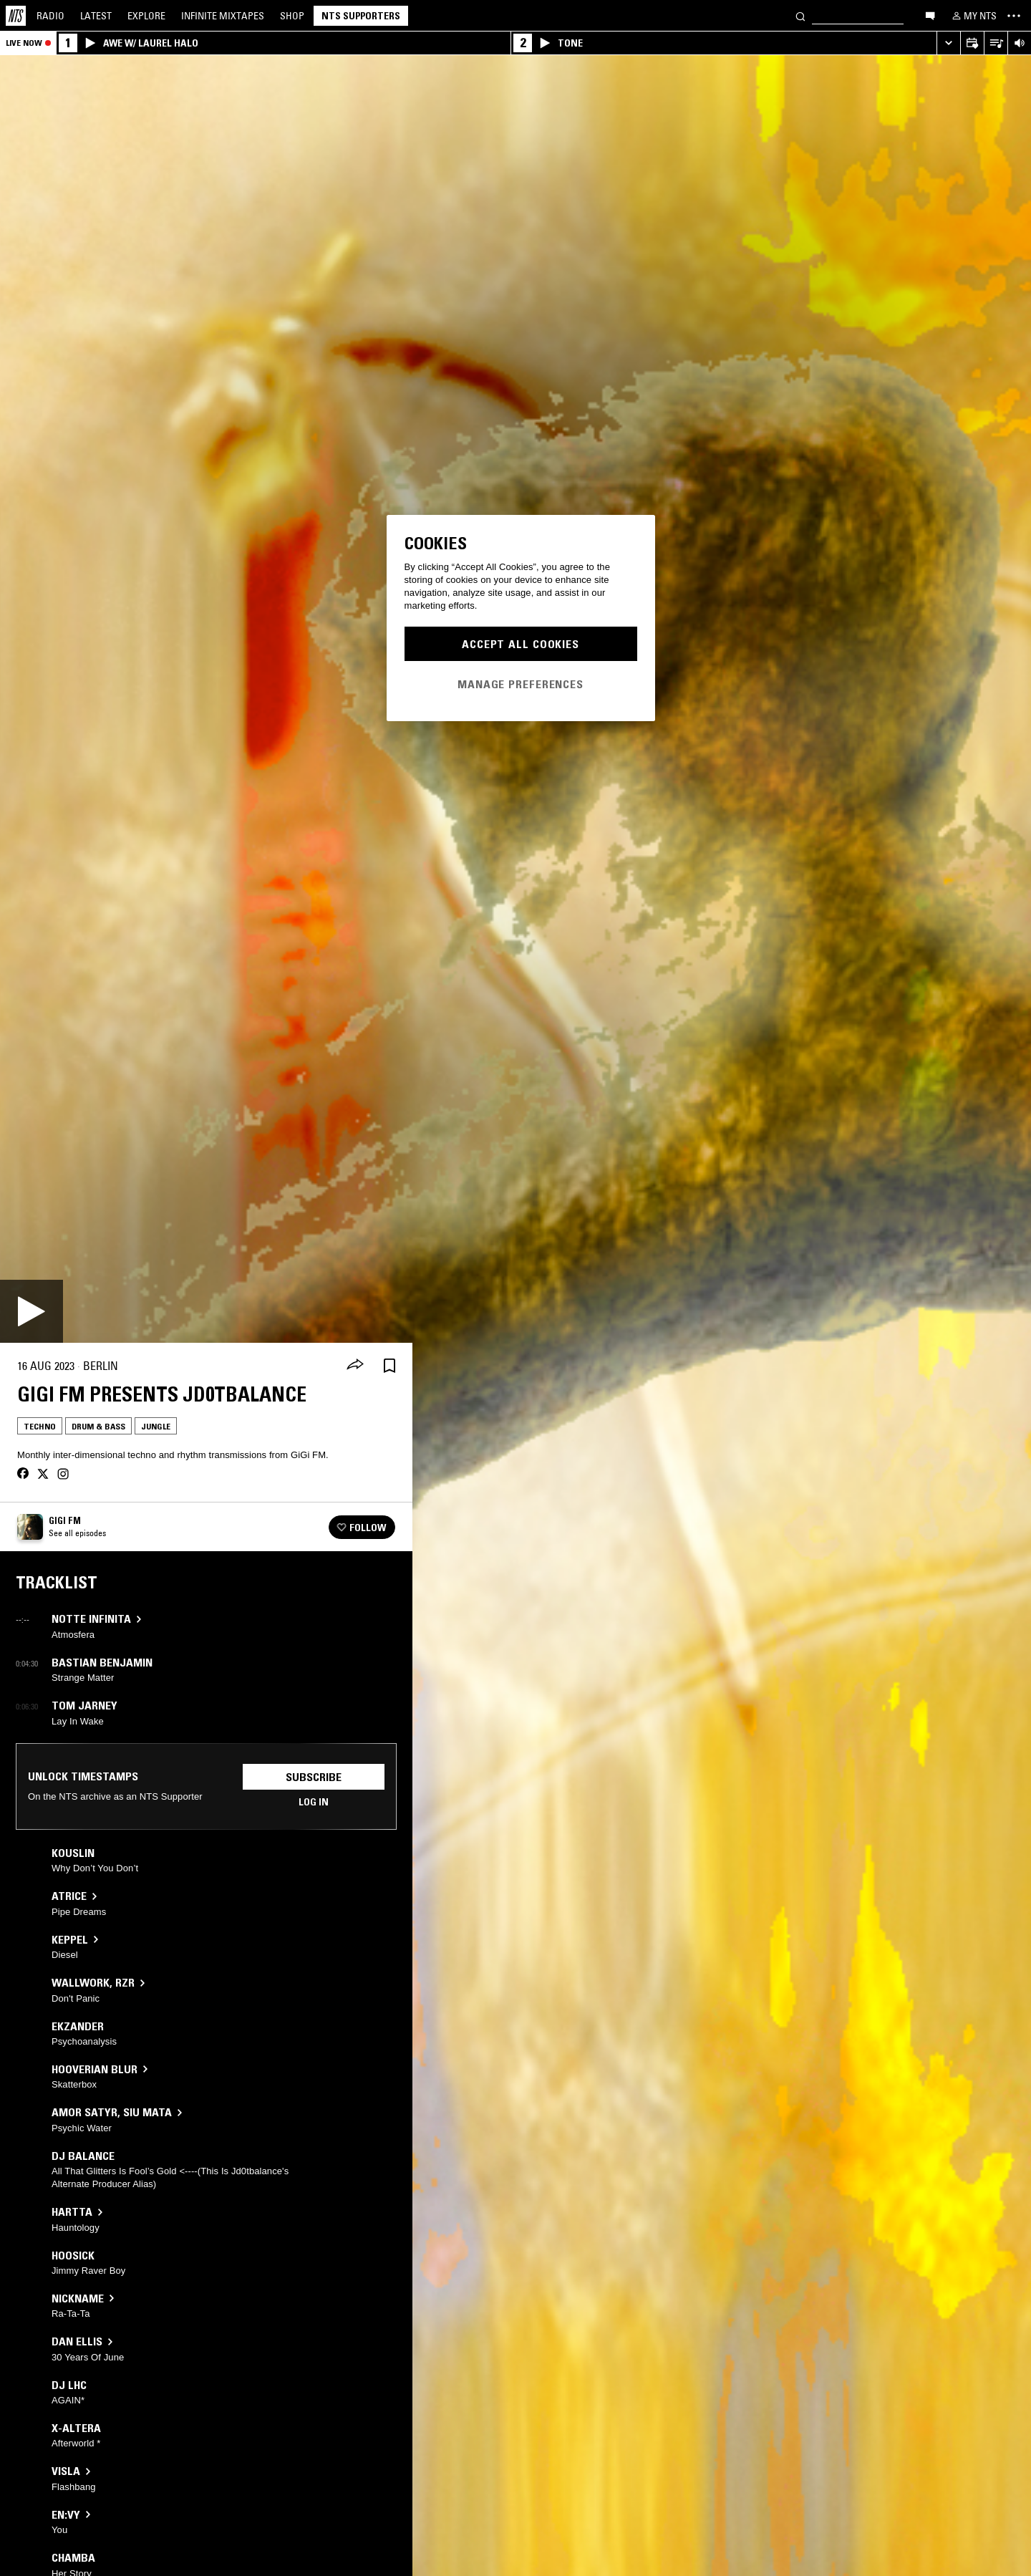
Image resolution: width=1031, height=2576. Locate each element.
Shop (292, 15)
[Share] (355, 1366)
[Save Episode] (389, 1366)
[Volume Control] (1019, 43)
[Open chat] (930, 15)
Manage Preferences (521, 684)
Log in (314, 1801)
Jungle (155, 1426)
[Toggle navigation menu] (1013, 16)
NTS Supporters (360, 15)
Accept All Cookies (520, 644)
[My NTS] (973, 15)
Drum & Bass (98, 1426)
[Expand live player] (948, 43)
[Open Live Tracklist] (995, 43)
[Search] (800, 15)
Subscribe (314, 1777)
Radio (50, 15)
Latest (96, 15)
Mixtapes (222, 15)
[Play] (31, 1311)
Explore (146, 15)
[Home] (16, 16)
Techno (40, 1426)
